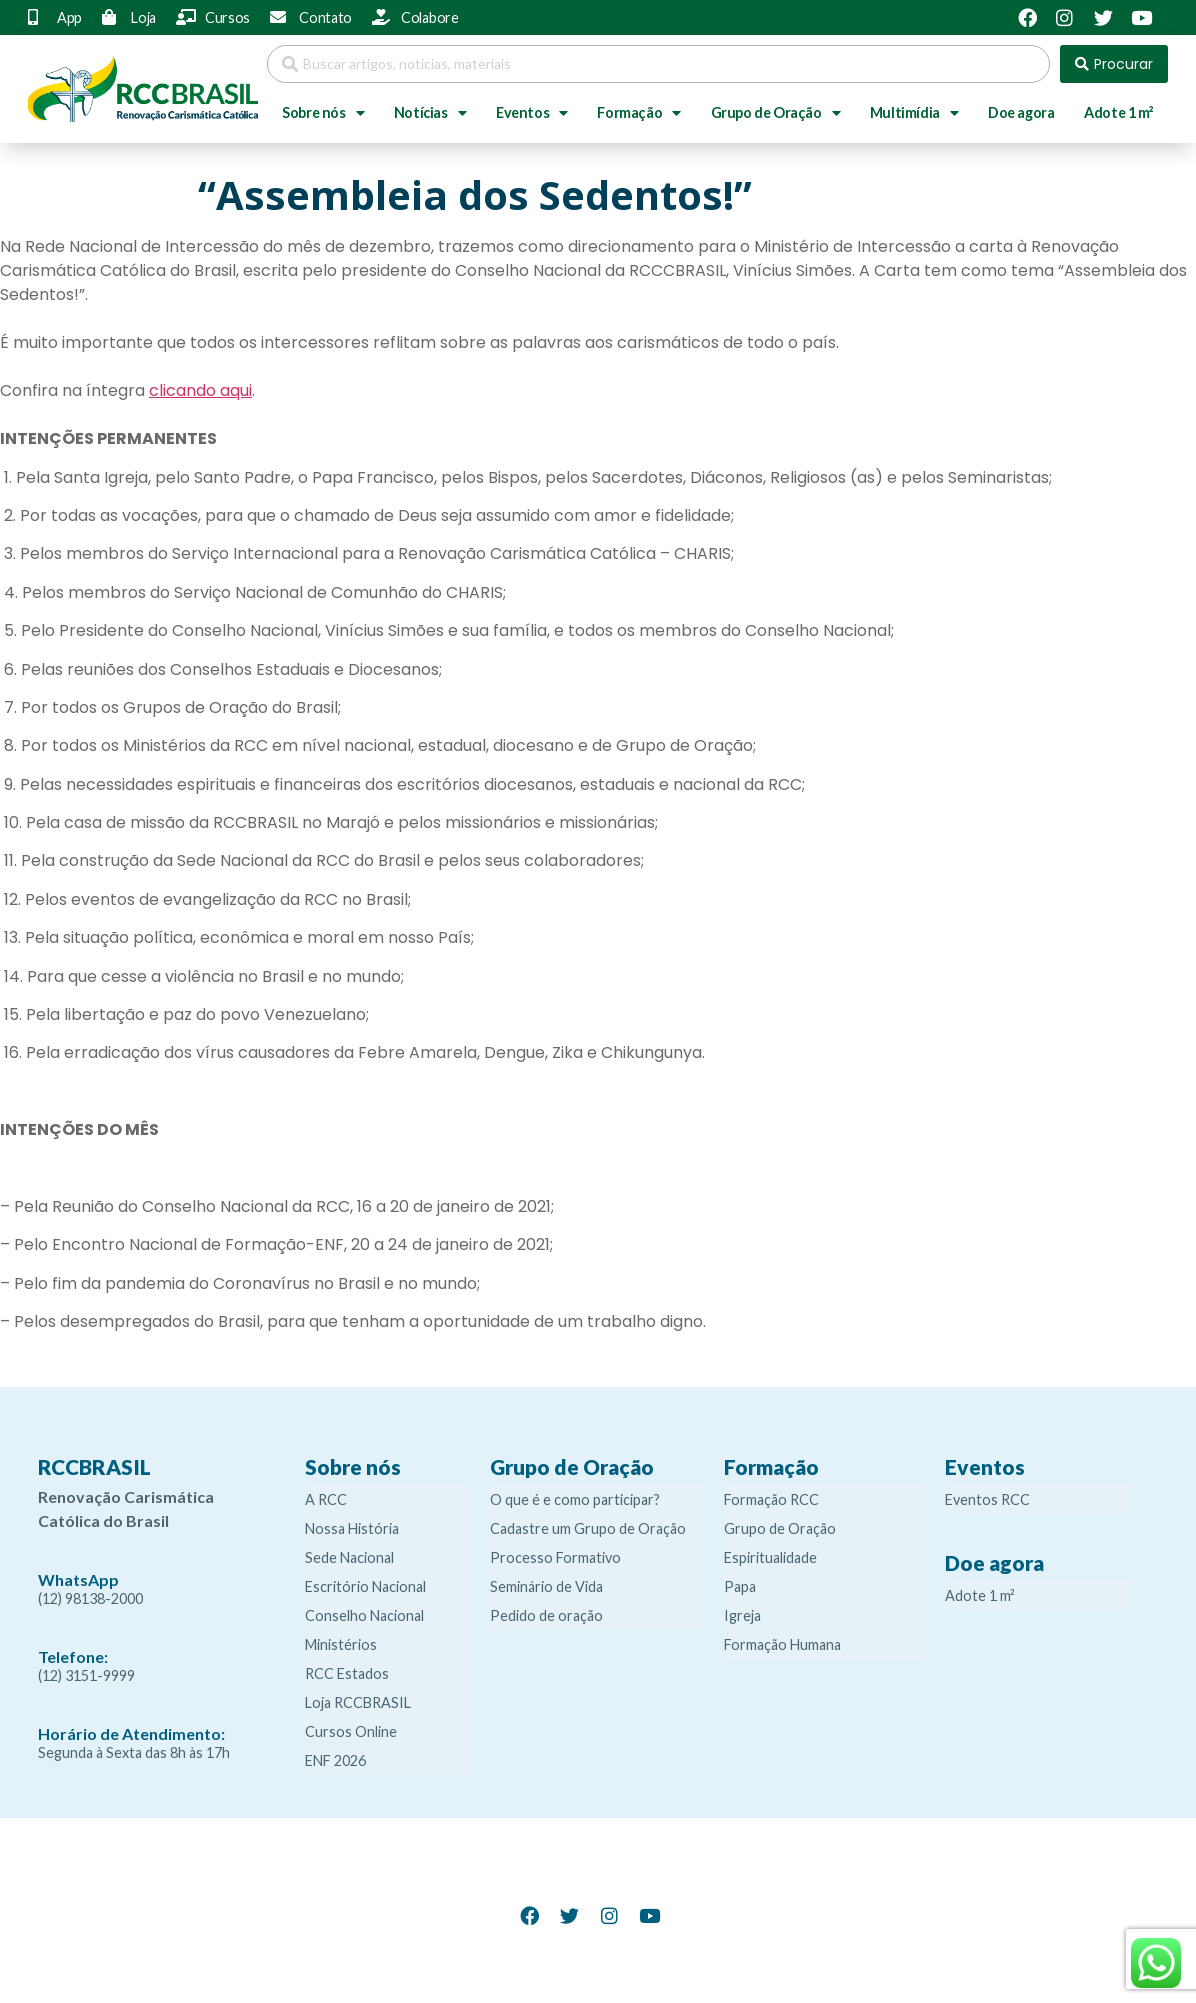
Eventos (532, 113)
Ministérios (341, 1644)
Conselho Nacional (364, 1615)
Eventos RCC (987, 1499)
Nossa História (352, 1528)
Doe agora (1021, 112)
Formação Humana (782, 1644)
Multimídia (914, 113)
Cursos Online (351, 1731)
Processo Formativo (555, 1557)
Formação (638, 113)
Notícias (430, 113)
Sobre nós (323, 113)
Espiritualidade (770, 1557)
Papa (740, 1586)
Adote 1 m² (1118, 112)
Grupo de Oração (776, 113)
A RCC (326, 1499)
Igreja (742, 1615)
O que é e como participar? (575, 1499)
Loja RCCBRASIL (358, 1702)
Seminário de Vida (546, 1586)
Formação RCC (771, 1499)
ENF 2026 (335, 1760)
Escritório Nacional (365, 1586)
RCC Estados (347, 1673)
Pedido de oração (546, 1615)
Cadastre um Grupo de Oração (588, 1528)
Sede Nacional (349, 1557)
